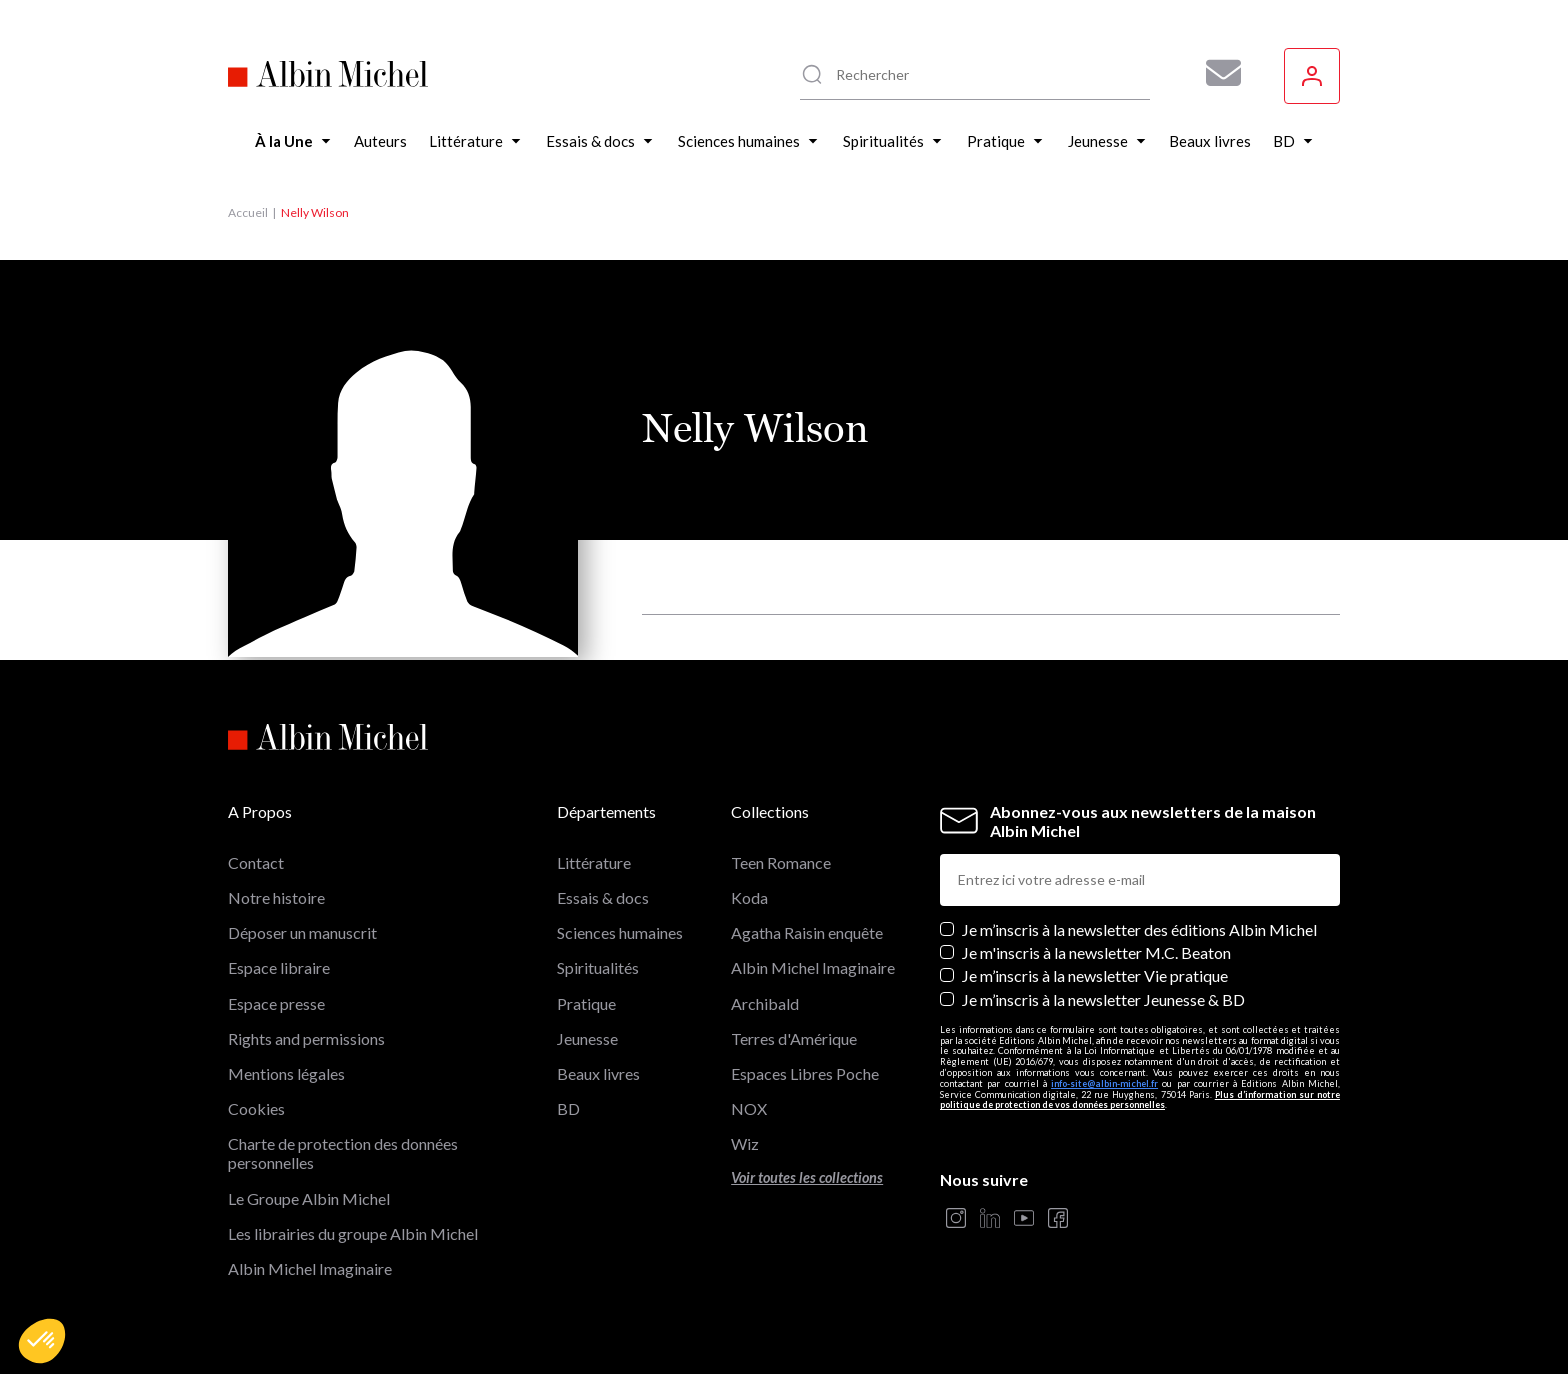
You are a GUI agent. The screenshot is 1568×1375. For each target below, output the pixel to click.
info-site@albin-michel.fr (1104, 1083)
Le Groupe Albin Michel (309, 1198)
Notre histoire (276, 897)
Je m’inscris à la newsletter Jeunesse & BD (1103, 999)
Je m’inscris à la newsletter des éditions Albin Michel (1139, 929)
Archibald (765, 1003)
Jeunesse (587, 1038)
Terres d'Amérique (794, 1038)
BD (568, 1108)
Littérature (594, 862)
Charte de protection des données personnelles (343, 1153)
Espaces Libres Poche (805, 1073)
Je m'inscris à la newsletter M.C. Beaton (1096, 952)
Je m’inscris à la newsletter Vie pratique (1095, 975)
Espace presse (276, 1003)
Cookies (256, 1108)
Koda (749, 897)
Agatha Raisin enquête (807, 932)
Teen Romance (781, 862)
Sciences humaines (620, 932)
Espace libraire (279, 967)
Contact (256, 862)
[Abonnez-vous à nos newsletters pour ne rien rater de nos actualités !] (1216, 73)
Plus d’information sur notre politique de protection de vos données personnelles (1140, 1100)
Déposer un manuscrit (302, 932)
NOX (749, 1108)
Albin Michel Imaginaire (310, 1268)
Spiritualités (598, 967)
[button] (42, 1341)
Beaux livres (598, 1073)
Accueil (248, 212)
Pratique (586, 1003)
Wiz (745, 1143)
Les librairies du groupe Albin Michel (353, 1233)
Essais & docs (603, 897)
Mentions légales (286, 1073)
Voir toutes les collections (807, 1177)
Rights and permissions (306, 1038)
